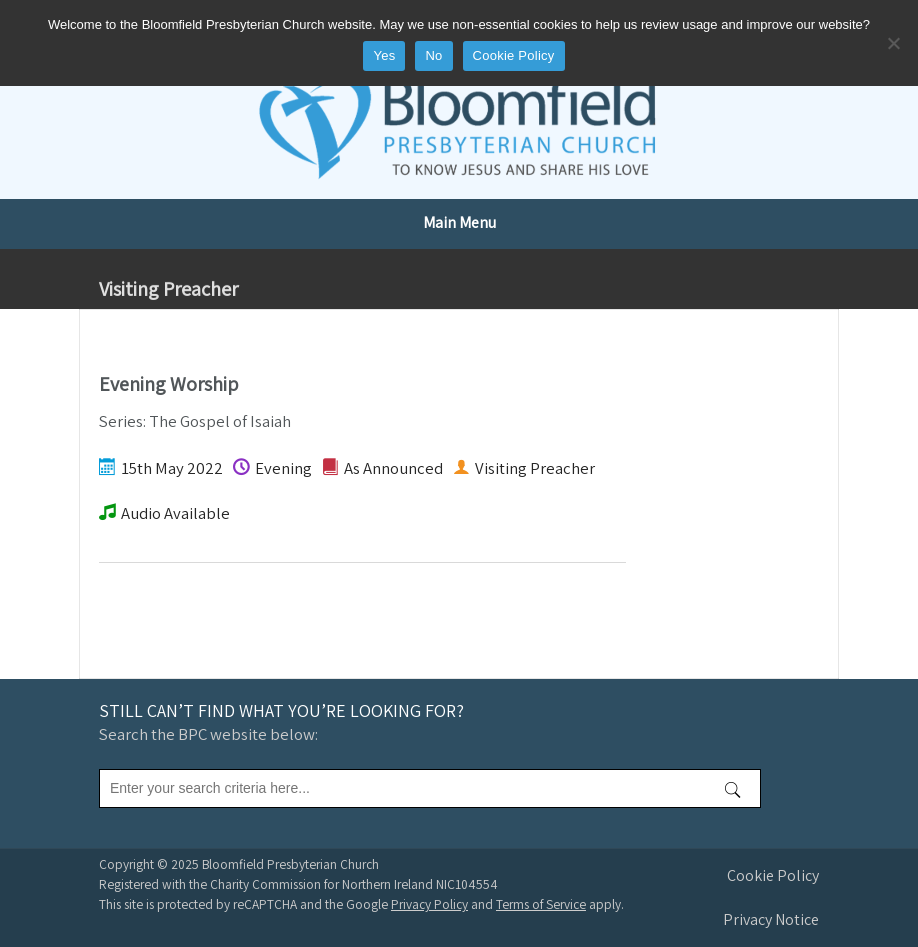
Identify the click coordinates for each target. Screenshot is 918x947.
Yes (384, 55)
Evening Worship (168, 384)
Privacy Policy (429, 904)
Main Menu (459, 222)
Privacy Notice (771, 919)
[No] (893, 43)
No (433, 55)
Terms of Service (541, 904)
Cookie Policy (773, 875)
